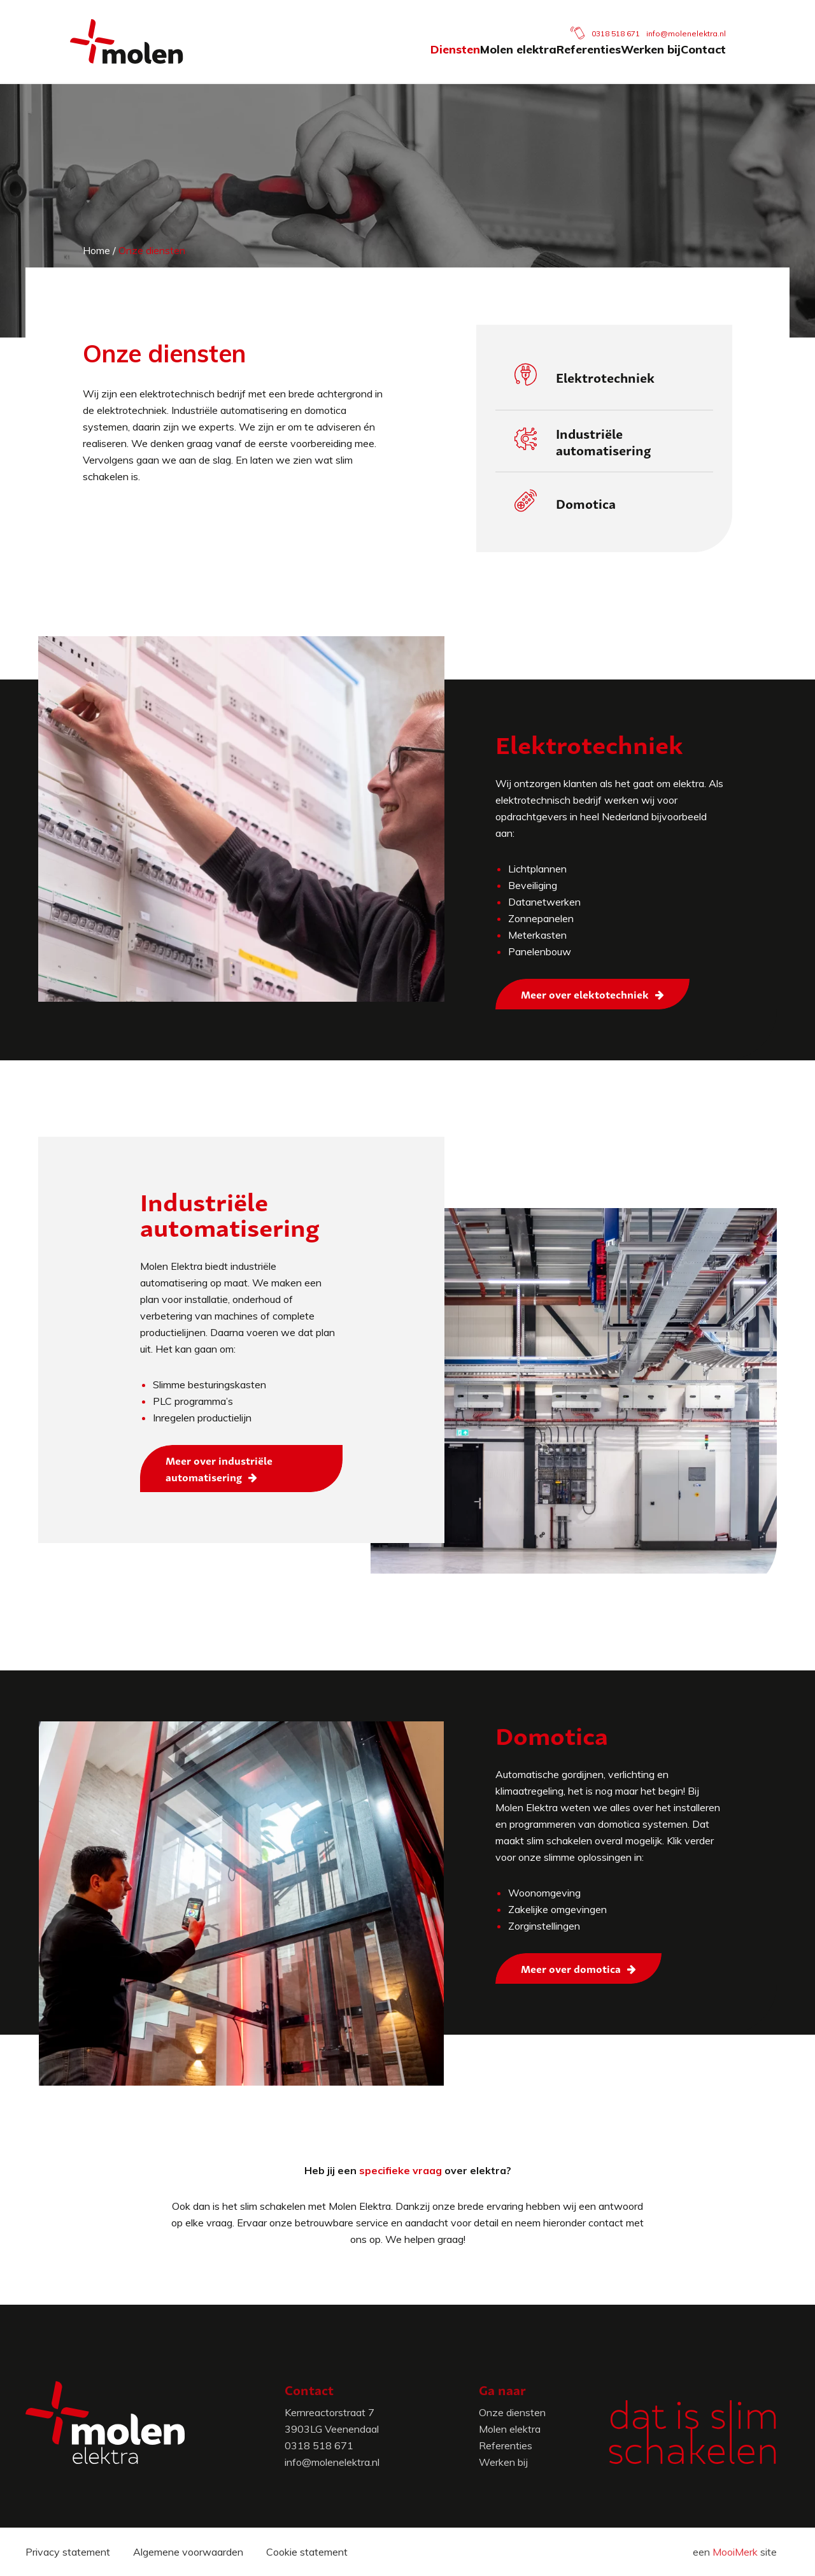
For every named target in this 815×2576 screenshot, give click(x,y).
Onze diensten (512, 2412)
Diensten (321, 62)
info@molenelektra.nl (705, 20)
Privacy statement (67, 2551)
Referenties (531, 62)
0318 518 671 (635, 20)
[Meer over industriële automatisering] (241, 1468)
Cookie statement (307, 2551)
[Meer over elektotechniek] (592, 994)
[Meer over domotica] (578, 1968)
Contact (722, 62)
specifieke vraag (400, 2170)
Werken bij (632, 62)
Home (96, 250)
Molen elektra (423, 62)
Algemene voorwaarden (188, 2551)
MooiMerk (735, 2551)
